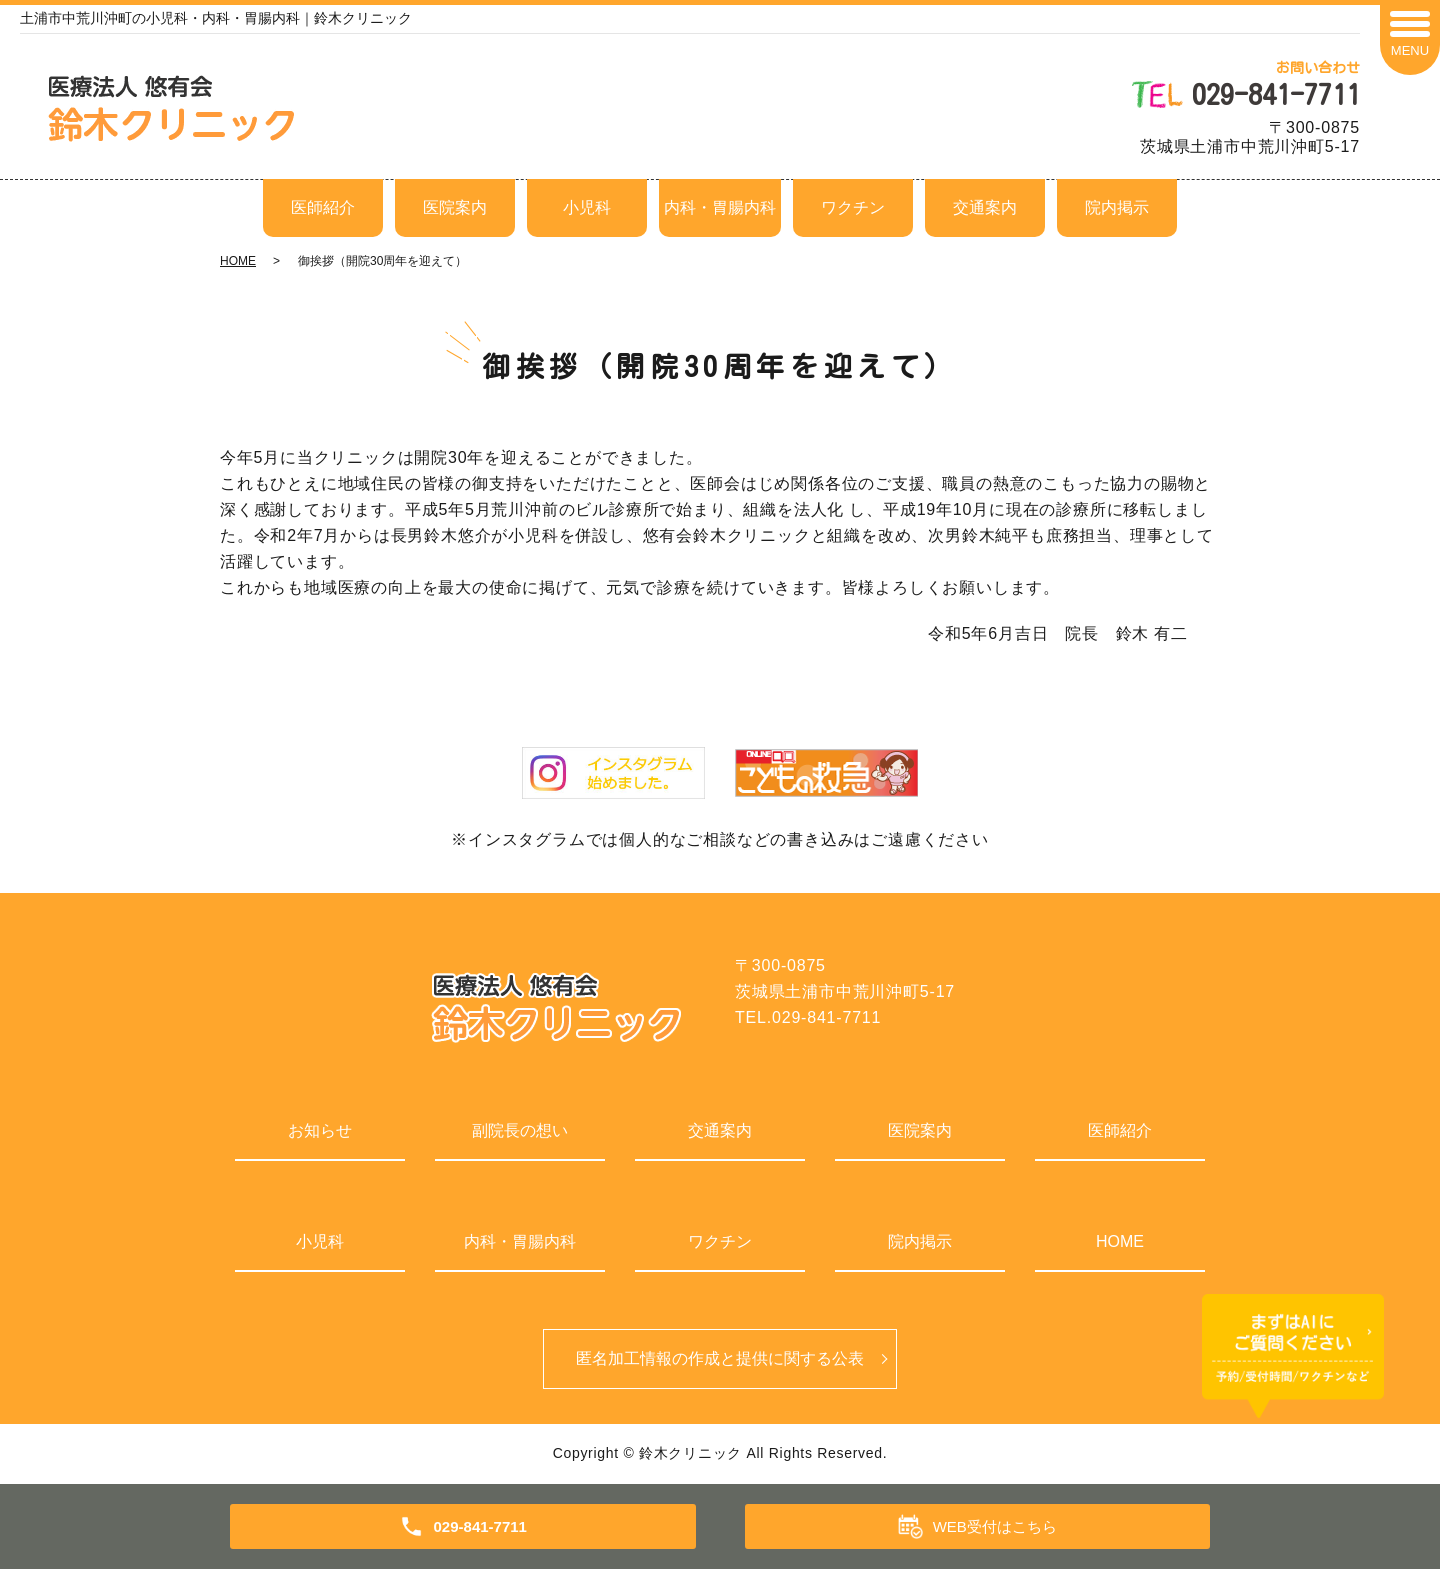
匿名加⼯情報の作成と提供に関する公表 (720, 1358)
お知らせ (320, 1130)
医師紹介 (323, 207)
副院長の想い (520, 1130)
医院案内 (455, 207)
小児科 (587, 207)
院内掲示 (1117, 207)
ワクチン (853, 207)
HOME (238, 261)
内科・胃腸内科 (720, 207)
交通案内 (985, 207)
